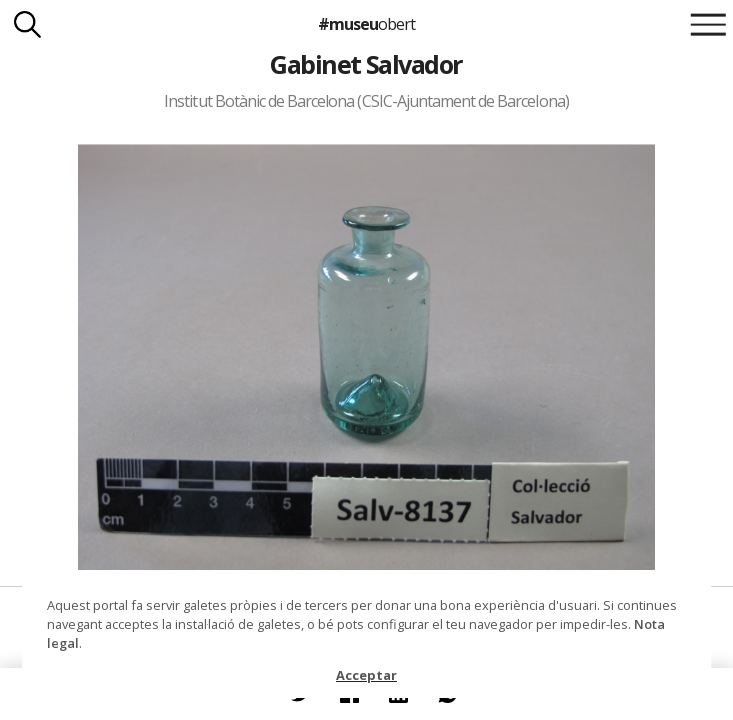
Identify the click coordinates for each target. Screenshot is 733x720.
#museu (366, 24)
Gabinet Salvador (366, 64)
